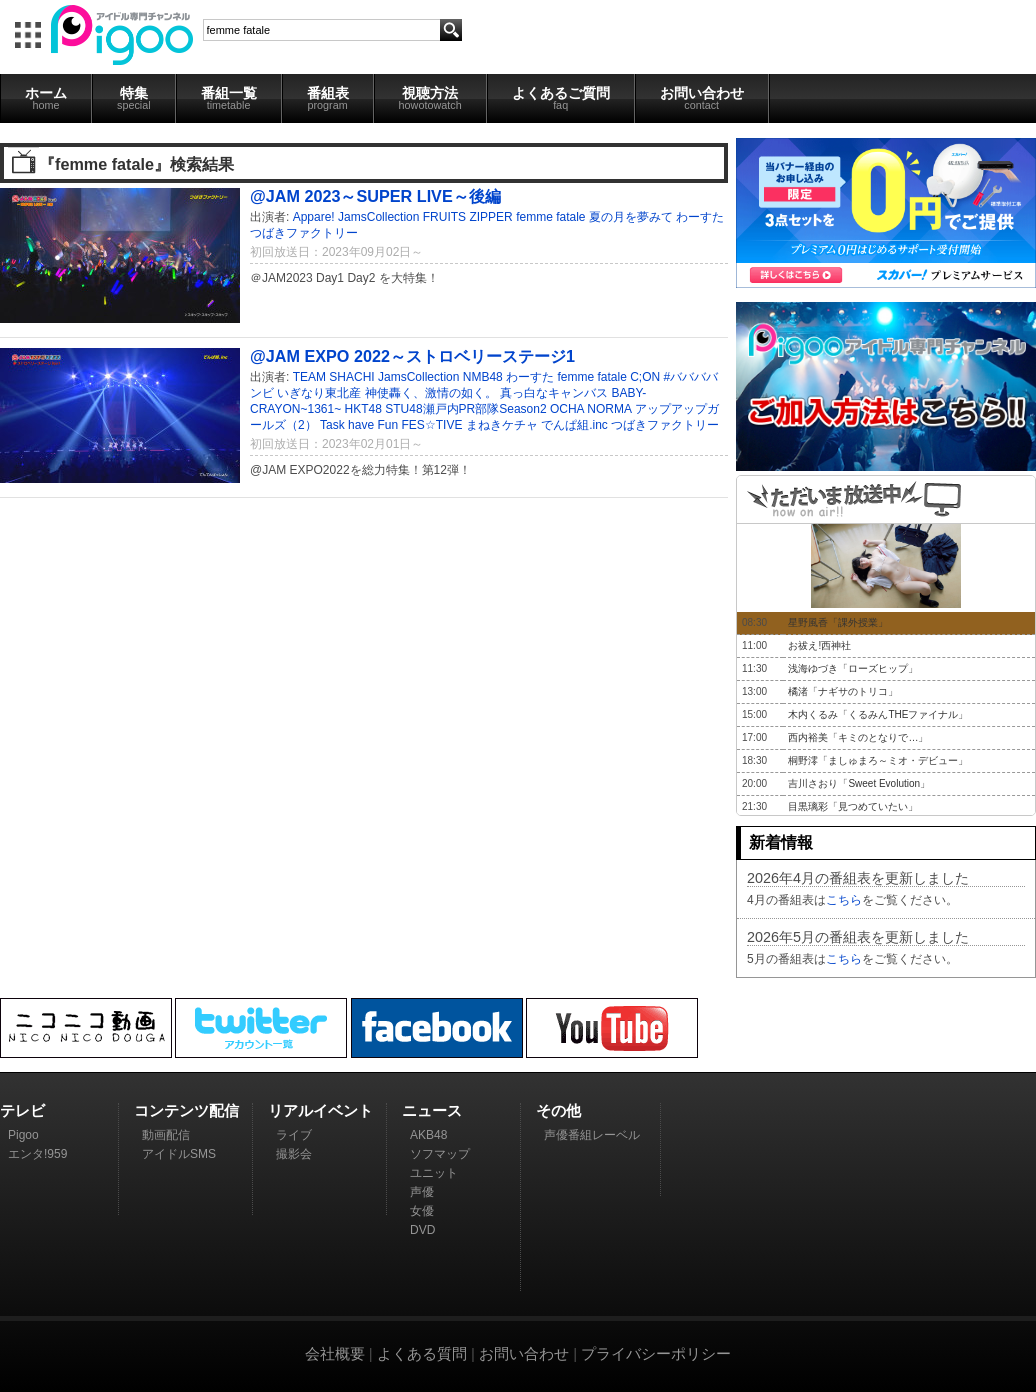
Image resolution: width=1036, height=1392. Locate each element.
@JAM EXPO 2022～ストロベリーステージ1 (412, 356)
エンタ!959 (37, 1154)
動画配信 (166, 1135)
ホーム (46, 98)
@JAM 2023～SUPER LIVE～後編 (375, 196)
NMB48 (483, 377)
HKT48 (363, 409)
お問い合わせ (702, 98)
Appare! (314, 217)
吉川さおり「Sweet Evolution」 (859, 783)
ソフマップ (440, 1154)
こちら (844, 900)
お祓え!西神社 (819, 645)
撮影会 (294, 1154)
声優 (422, 1192)
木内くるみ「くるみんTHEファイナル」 (878, 714)
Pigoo (23, 1135)
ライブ (294, 1135)
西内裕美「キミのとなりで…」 (858, 737)
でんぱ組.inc (574, 425)
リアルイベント (320, 1110)
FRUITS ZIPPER (468, 217)
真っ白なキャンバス (554, 393)
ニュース (432, 1110)
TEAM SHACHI (334, 377)
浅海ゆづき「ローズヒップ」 (853, 668)
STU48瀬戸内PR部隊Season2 (465, 409)
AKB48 (428, 1135)
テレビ (22, 1110)
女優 (422, 1211)
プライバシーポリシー (656, 1353)
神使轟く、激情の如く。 (431, 393)
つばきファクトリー (304, 233)
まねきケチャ (502, 425)
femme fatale (550, 217)
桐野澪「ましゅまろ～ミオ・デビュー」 (878, 760)
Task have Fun (359, 425)
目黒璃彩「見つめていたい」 (853, 806)
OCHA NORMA (590, 409)
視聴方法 (430, 98)
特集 (134, 98)
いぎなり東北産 (319, 393)
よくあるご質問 (561, 98)
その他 (558, 1110)
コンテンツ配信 (186, 1110)
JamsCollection (378, 217)
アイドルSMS (179, 1154)
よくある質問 (422, 1353)
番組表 (328, 98)
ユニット (434, 1173)
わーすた (700, 217)
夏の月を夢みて (631, 217)
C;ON (645, 377)
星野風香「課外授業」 (838, 622)
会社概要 (335, 1353)
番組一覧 (229, 98)
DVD (422, 1230)
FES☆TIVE (431, 425)
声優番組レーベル (592, 1135)
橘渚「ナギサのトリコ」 (843, 691)
